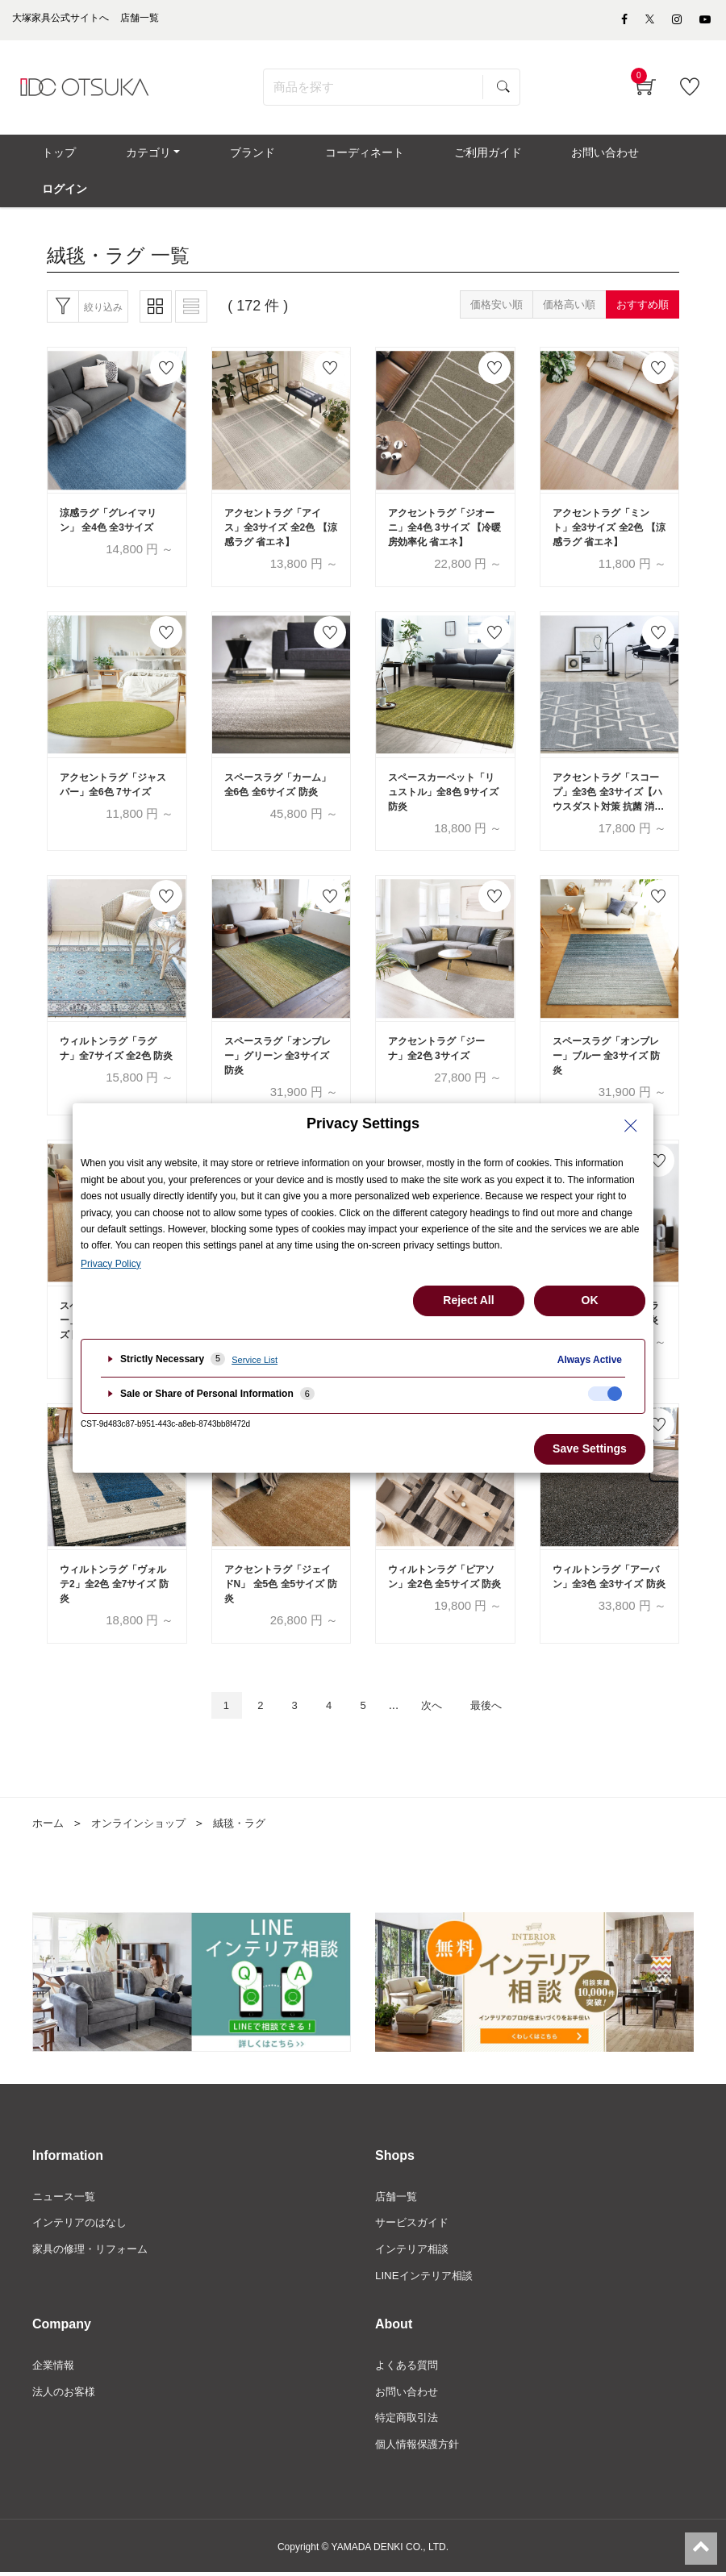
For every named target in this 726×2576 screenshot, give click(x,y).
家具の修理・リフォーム (94, 2247)
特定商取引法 (409, 2420)
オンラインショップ (144, 1819)
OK (590, 1300)
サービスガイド (414, 2220)
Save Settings (590, 1448)
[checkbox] (605, 1393)
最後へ (500, 1700)
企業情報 (54, 2365)
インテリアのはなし (83, 2220)
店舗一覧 (397, 2192)
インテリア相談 (414, 2247)
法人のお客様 (66, 2392)
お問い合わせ (409, 2392)
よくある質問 (409, 2365)
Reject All (468, 1300)
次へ (438, 1700)
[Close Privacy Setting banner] (631, 1126)
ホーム (49, 1819)
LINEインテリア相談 (427, 2275)
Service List (254, 1360)
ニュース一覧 (66, 2192)
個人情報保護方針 (420, 2447)
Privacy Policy (111, 1263)
